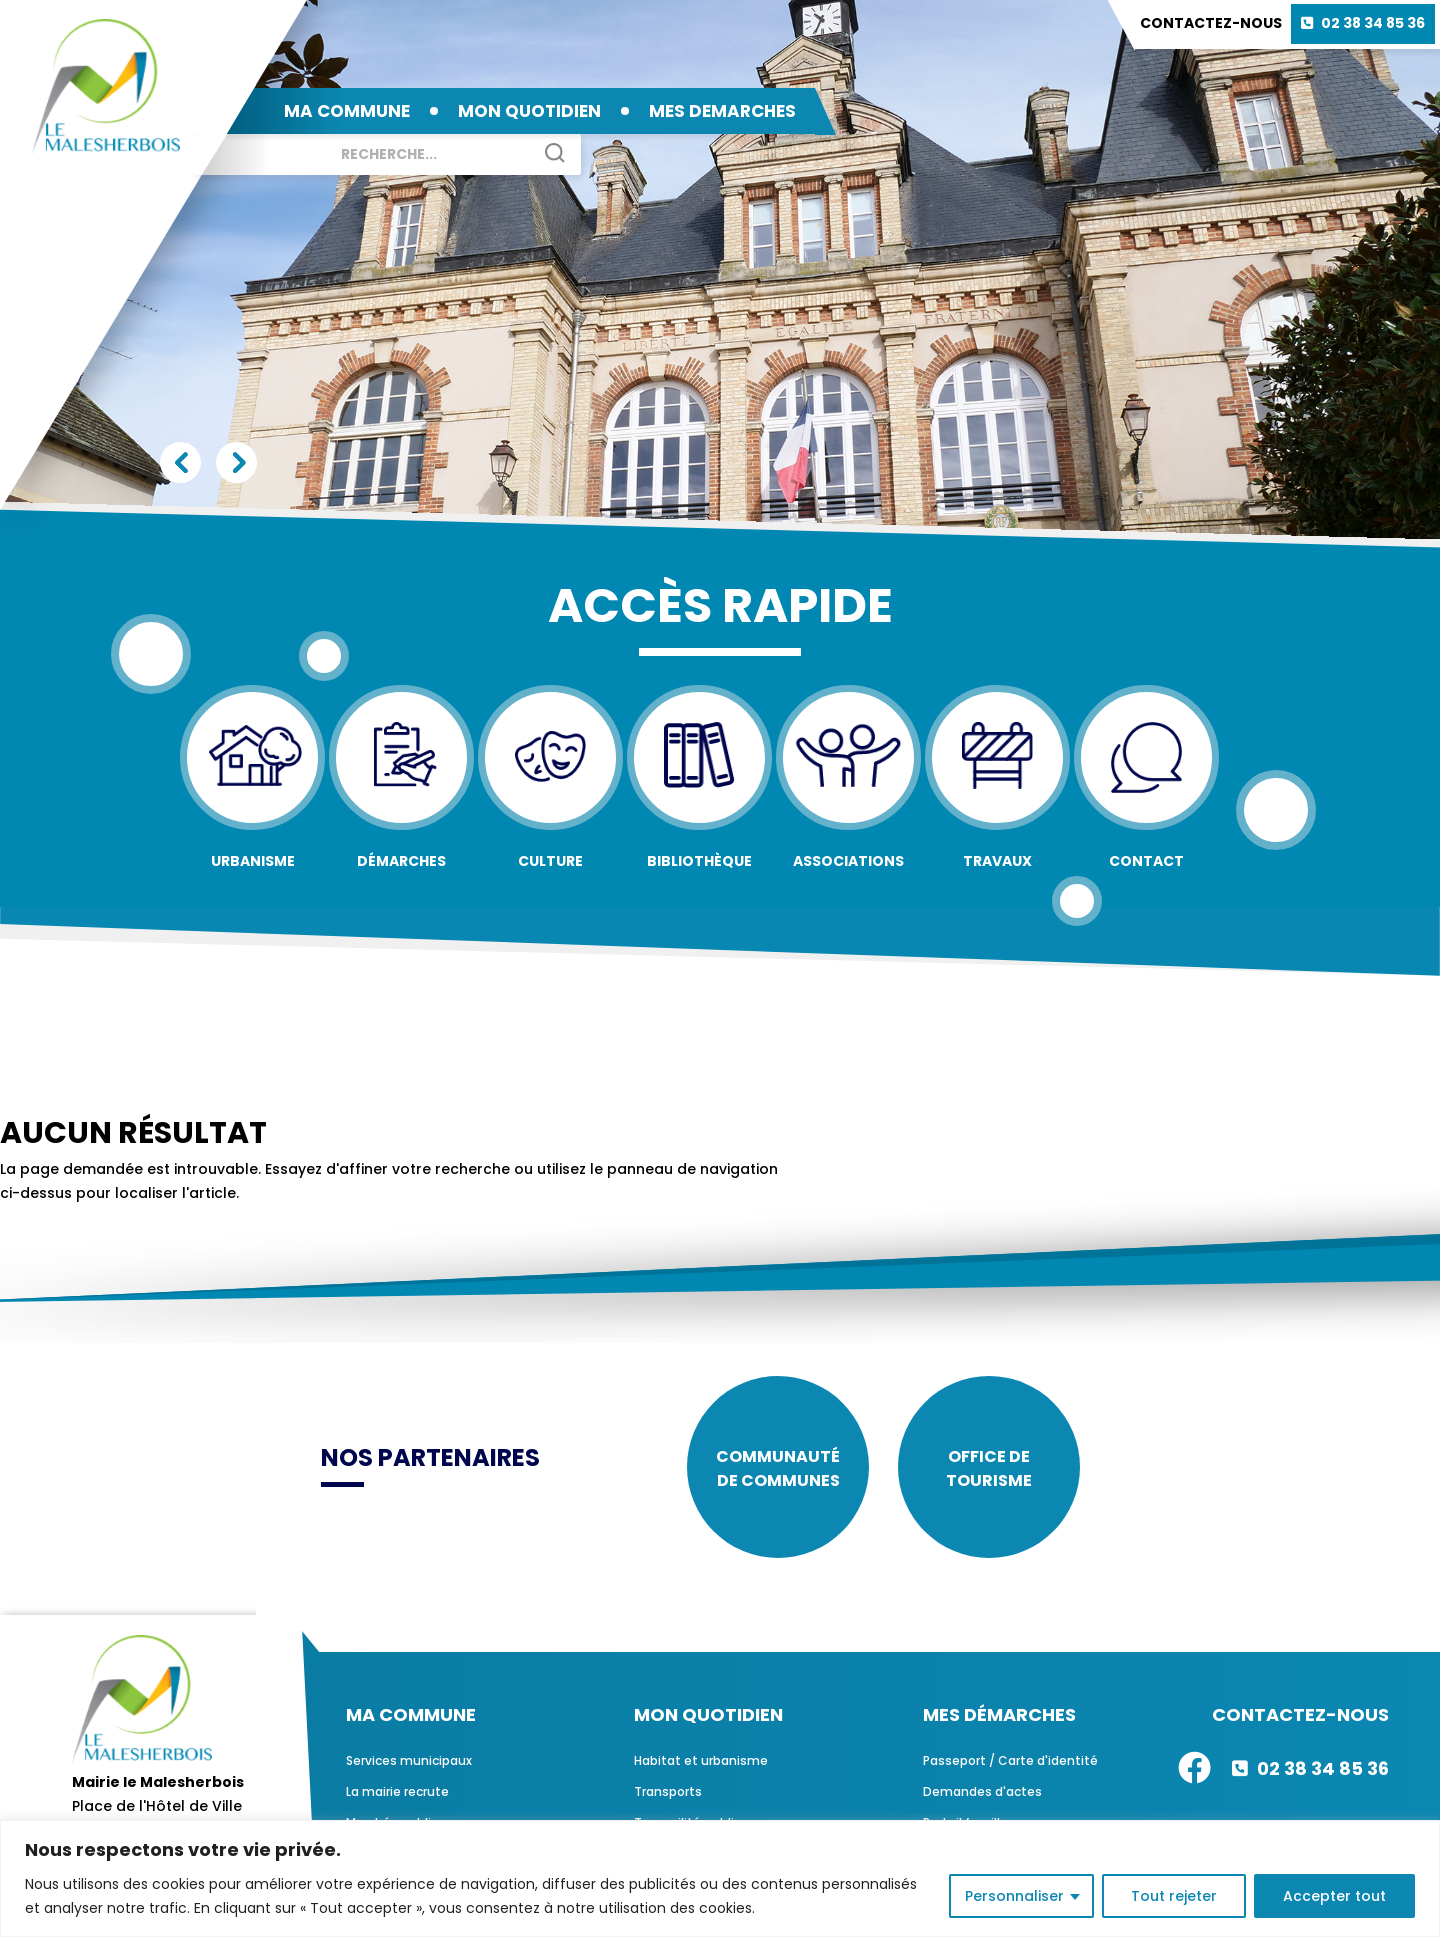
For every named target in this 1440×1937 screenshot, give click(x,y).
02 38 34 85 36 (1373, 23)
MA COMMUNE (347, 111)
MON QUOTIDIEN (529, 111)
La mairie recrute (397, 1793)
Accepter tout (1334, 1896)
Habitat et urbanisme (701, 1762)
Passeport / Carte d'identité (1010, 1762)
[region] (720, 1878)
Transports (668, 1793)
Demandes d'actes (982, 1793)
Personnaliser (1014, 1896)
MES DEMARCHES (722, 111)
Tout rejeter (1174, 1896)
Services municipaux (409, 1762)
